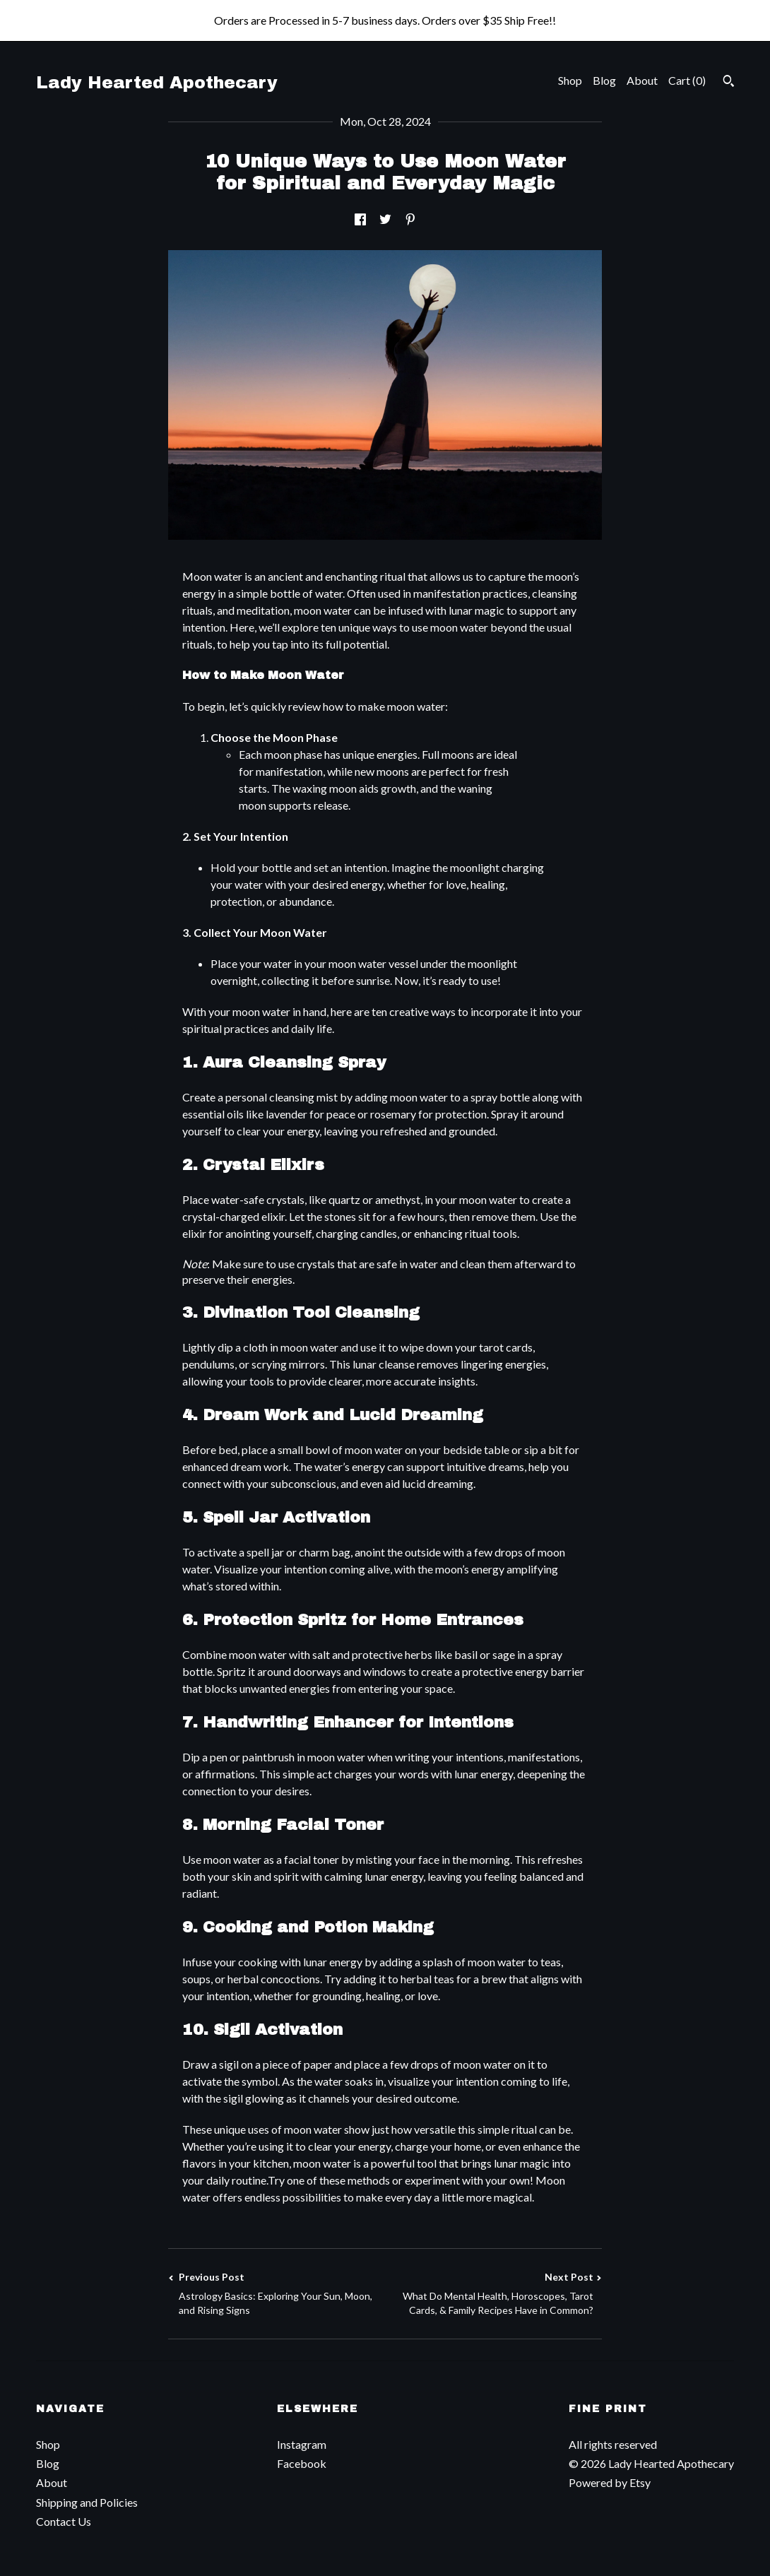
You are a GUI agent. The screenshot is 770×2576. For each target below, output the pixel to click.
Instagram (301, 2444)
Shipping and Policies (87, 2502)
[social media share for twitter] (385, 219)
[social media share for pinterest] (410, 219)
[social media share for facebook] (360, 219)
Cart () (687, 80)
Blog (604, 80)
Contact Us (63, 2521)
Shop (570, 80)
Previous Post (276, 2294)
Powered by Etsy (610, 2482)
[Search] (728, 82)
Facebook (301, 2463)
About (642, 80)
